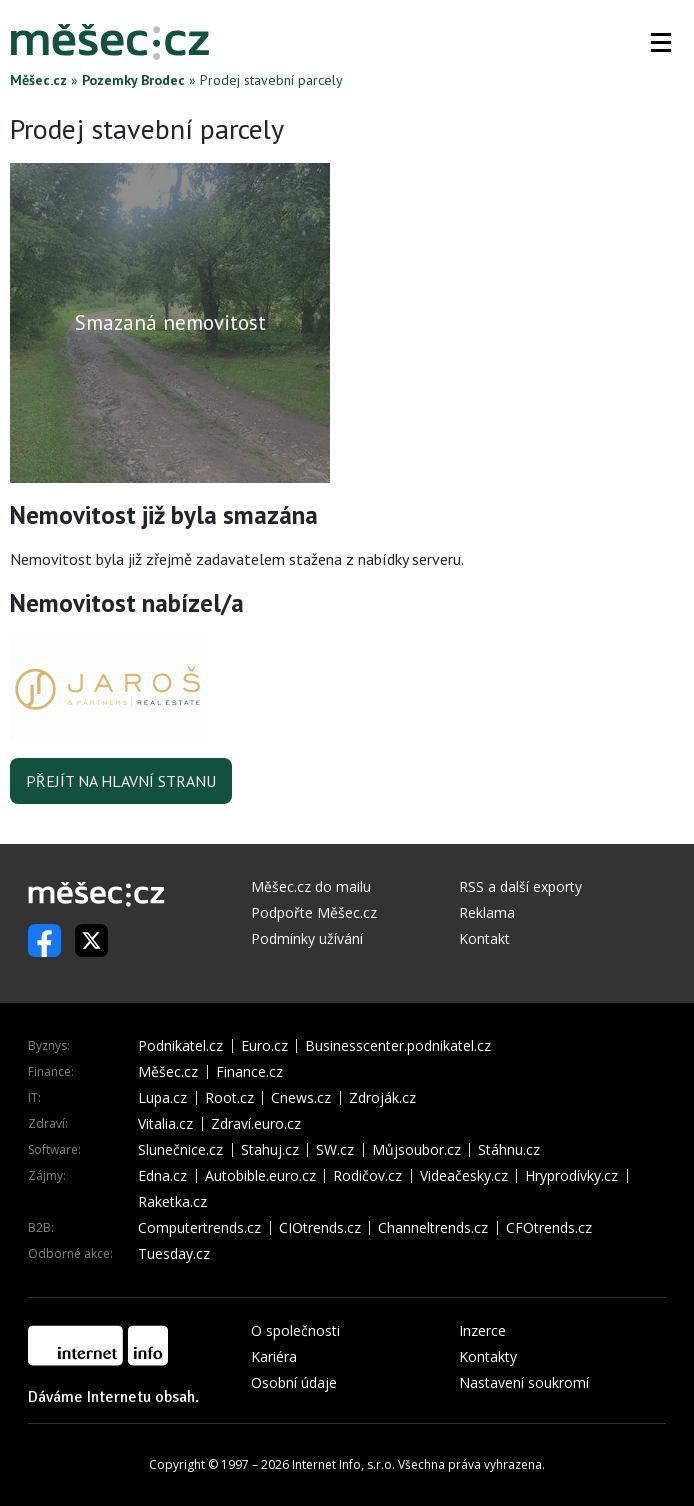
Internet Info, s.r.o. (343, 1464)
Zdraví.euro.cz (256, 1124)
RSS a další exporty (520, 886)
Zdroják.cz (382, 1098)
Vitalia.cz (165, 1124)
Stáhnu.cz (509, 1150)
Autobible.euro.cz (260, 1176)
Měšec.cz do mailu (311, 886)
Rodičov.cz (367, 1176)
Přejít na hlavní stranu (121, 781)
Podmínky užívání (307, 938)
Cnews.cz (301, 1098)
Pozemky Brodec (133, 80)
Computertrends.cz (199, 1228)
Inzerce (482, 1330)
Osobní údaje (294, 1382)
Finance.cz (249, 1072)
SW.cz (335, 1150)
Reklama (487, 912)
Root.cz (229, 1098)
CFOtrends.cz (549, 1228)
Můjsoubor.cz (416, 1150)
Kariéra (274, 1356)
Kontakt (484, 938)
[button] (661, 42)
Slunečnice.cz (180, 1150)
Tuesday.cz (174, 1254)
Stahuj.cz (270, 1150)
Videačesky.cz (464, 1176)
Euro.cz (264, 1046)
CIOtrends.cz (320, 1228)
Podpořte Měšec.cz (314, 912)
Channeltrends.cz (433, 1228)
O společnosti (295, 1330)
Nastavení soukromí (524, 1382)
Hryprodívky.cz (571, 1176)
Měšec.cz (38, 80)
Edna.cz (162, 1176)
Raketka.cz (172, 1202)
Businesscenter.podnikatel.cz (398, 1046)
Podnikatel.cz (180, 1046)
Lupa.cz (162, 1098)
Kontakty (488, 1356)
